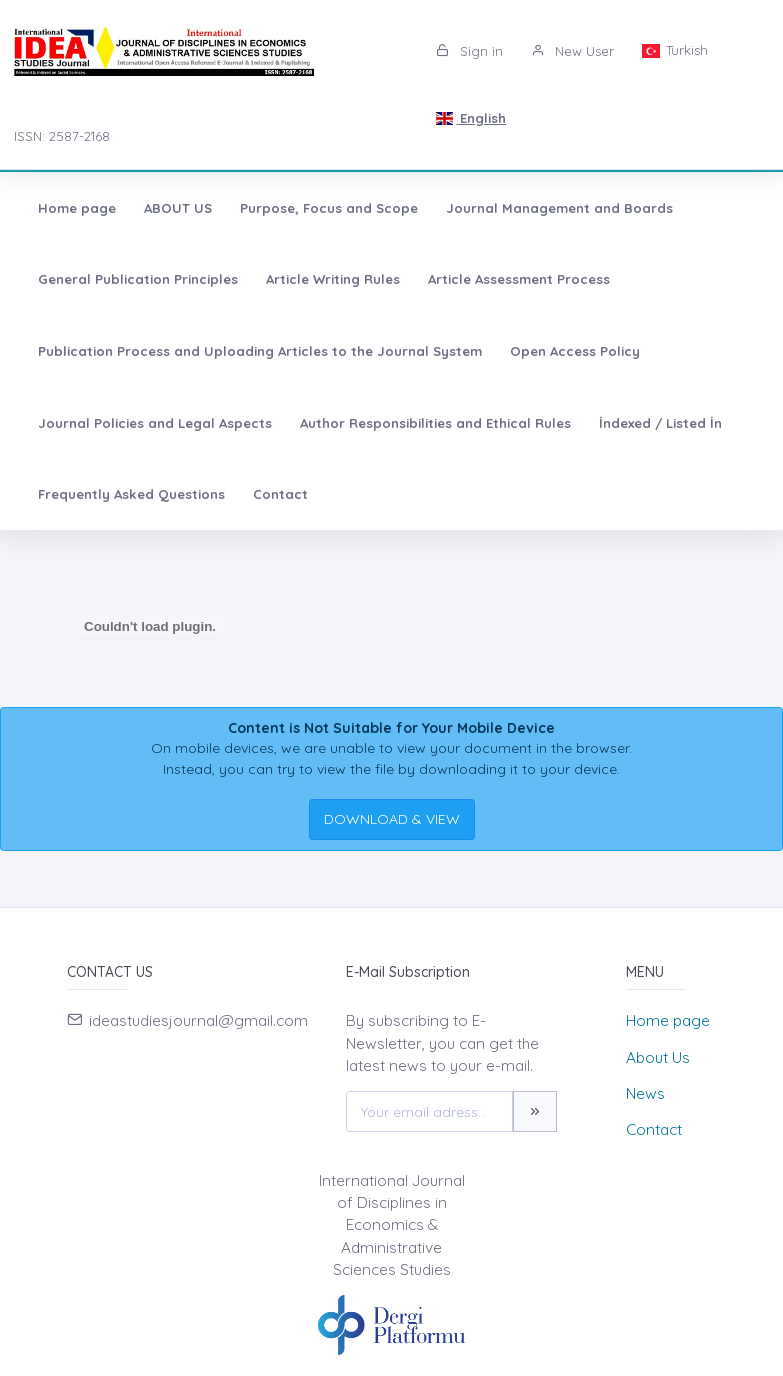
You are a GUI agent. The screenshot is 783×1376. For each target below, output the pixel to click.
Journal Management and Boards (559, 208)
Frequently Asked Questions (131, 494)
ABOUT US (178, 208)
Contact (280, 494)
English (471, 118)
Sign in (469, 51)
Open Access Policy (575, 351)
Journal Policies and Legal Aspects (155, 423)
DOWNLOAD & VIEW (392, 819)
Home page (77, 208)
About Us (658, 1057)
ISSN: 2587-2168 (62, 136)
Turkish (675, 50)
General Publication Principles (138, 279)
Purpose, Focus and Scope (329, 208)
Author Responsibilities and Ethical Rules (435, 423)
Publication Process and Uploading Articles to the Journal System (260, 351)
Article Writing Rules (333, 279)
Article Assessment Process (519, 279)
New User (572, 51)
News (645, 1093)
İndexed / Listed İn (660, 423)
